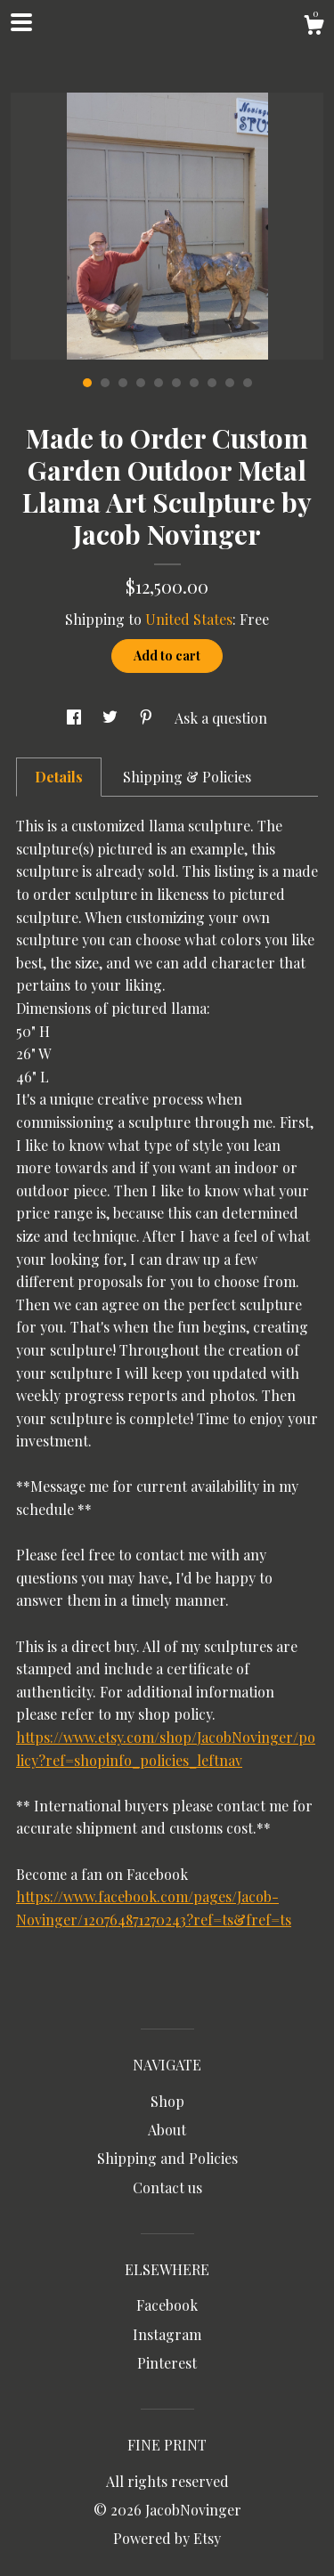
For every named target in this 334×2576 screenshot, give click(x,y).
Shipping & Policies (187, 776)
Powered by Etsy (167, 2538)
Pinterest (167, 2362)
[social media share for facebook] (76, 718)
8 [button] (212, 382)
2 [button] (105, 382)
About (167, 2129)
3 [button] (122, 382)
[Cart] (313, 27)
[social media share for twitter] (111, 718)
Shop (167, 2101)
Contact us (167, 2187)
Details (59, 776)
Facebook (167, 2305)
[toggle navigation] (21, 22)
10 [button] (247, 382)
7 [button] (194, 382)
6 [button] (176, 382)
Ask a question (221, 718)
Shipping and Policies (167, 2158)
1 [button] (87, 382)
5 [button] (158, 382)
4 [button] (140, 382)
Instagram (167, 2334)
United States (188, 619)
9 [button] (229, 382)
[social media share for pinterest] (148, 718)
